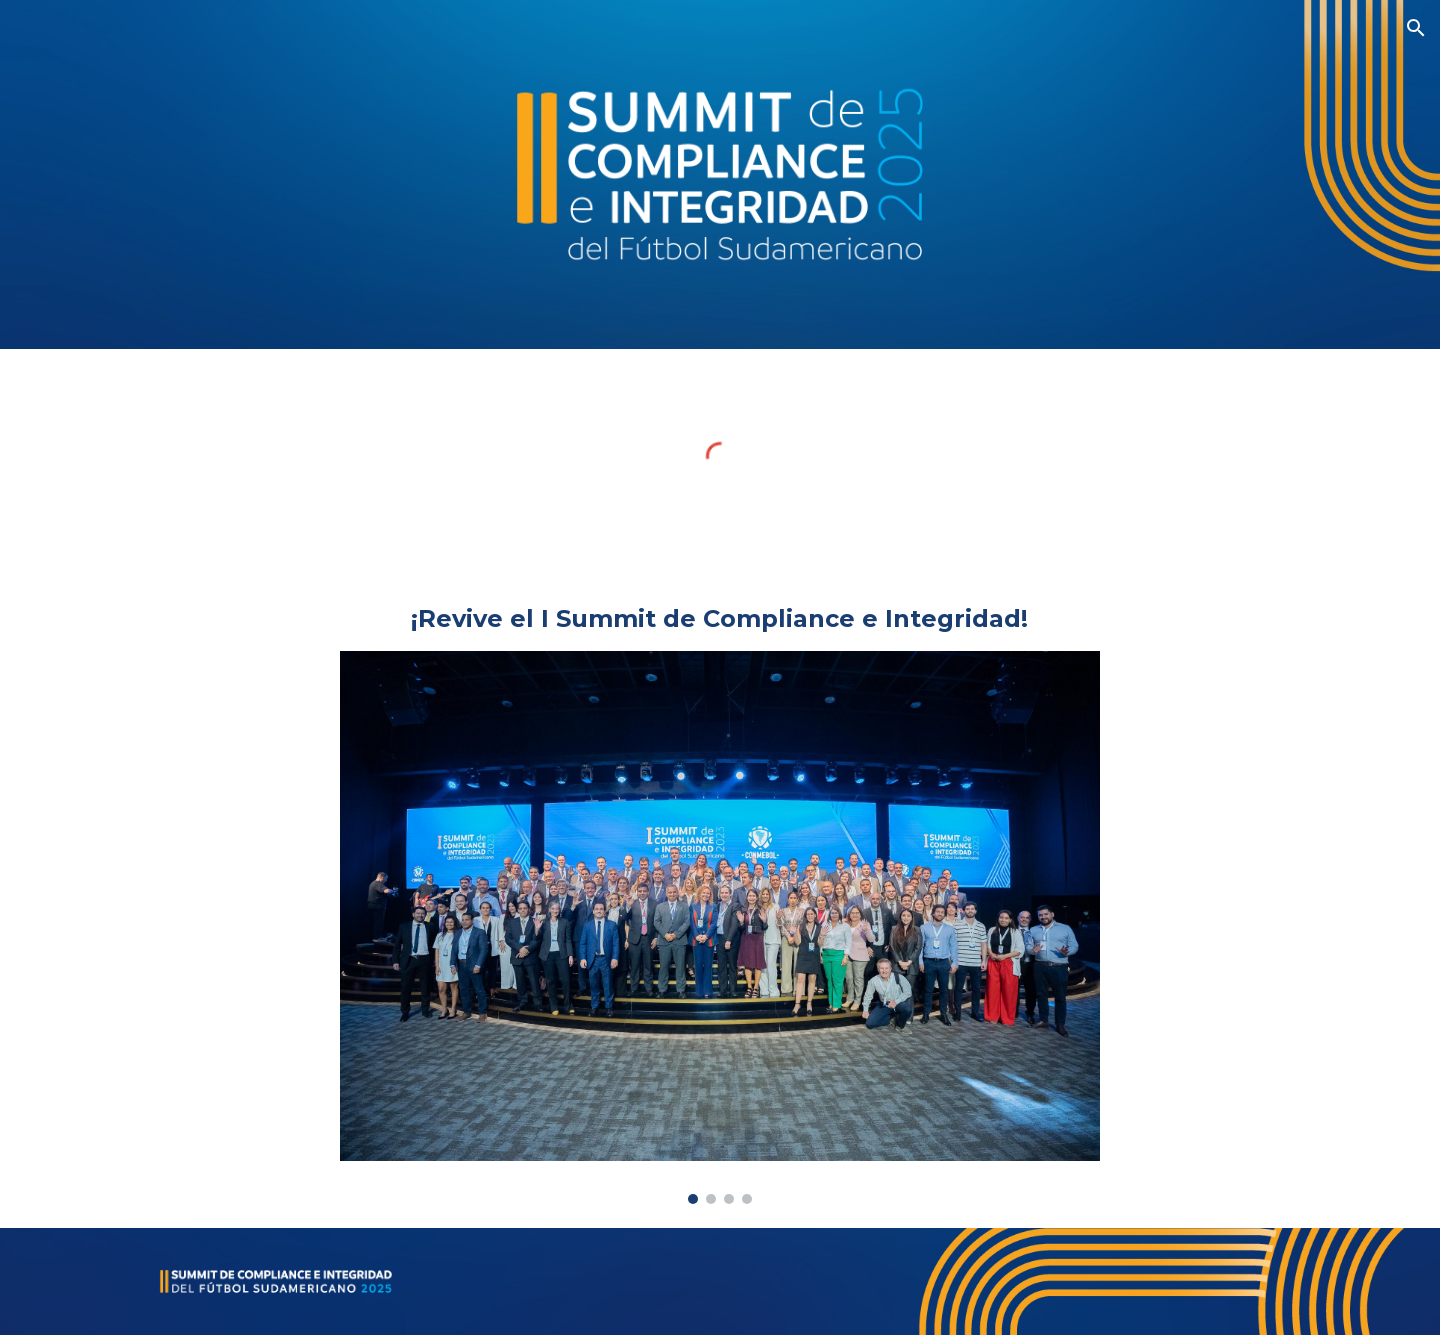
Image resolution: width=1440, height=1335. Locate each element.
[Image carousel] (720, 927)
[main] (720, 619)
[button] (1416, 28)
